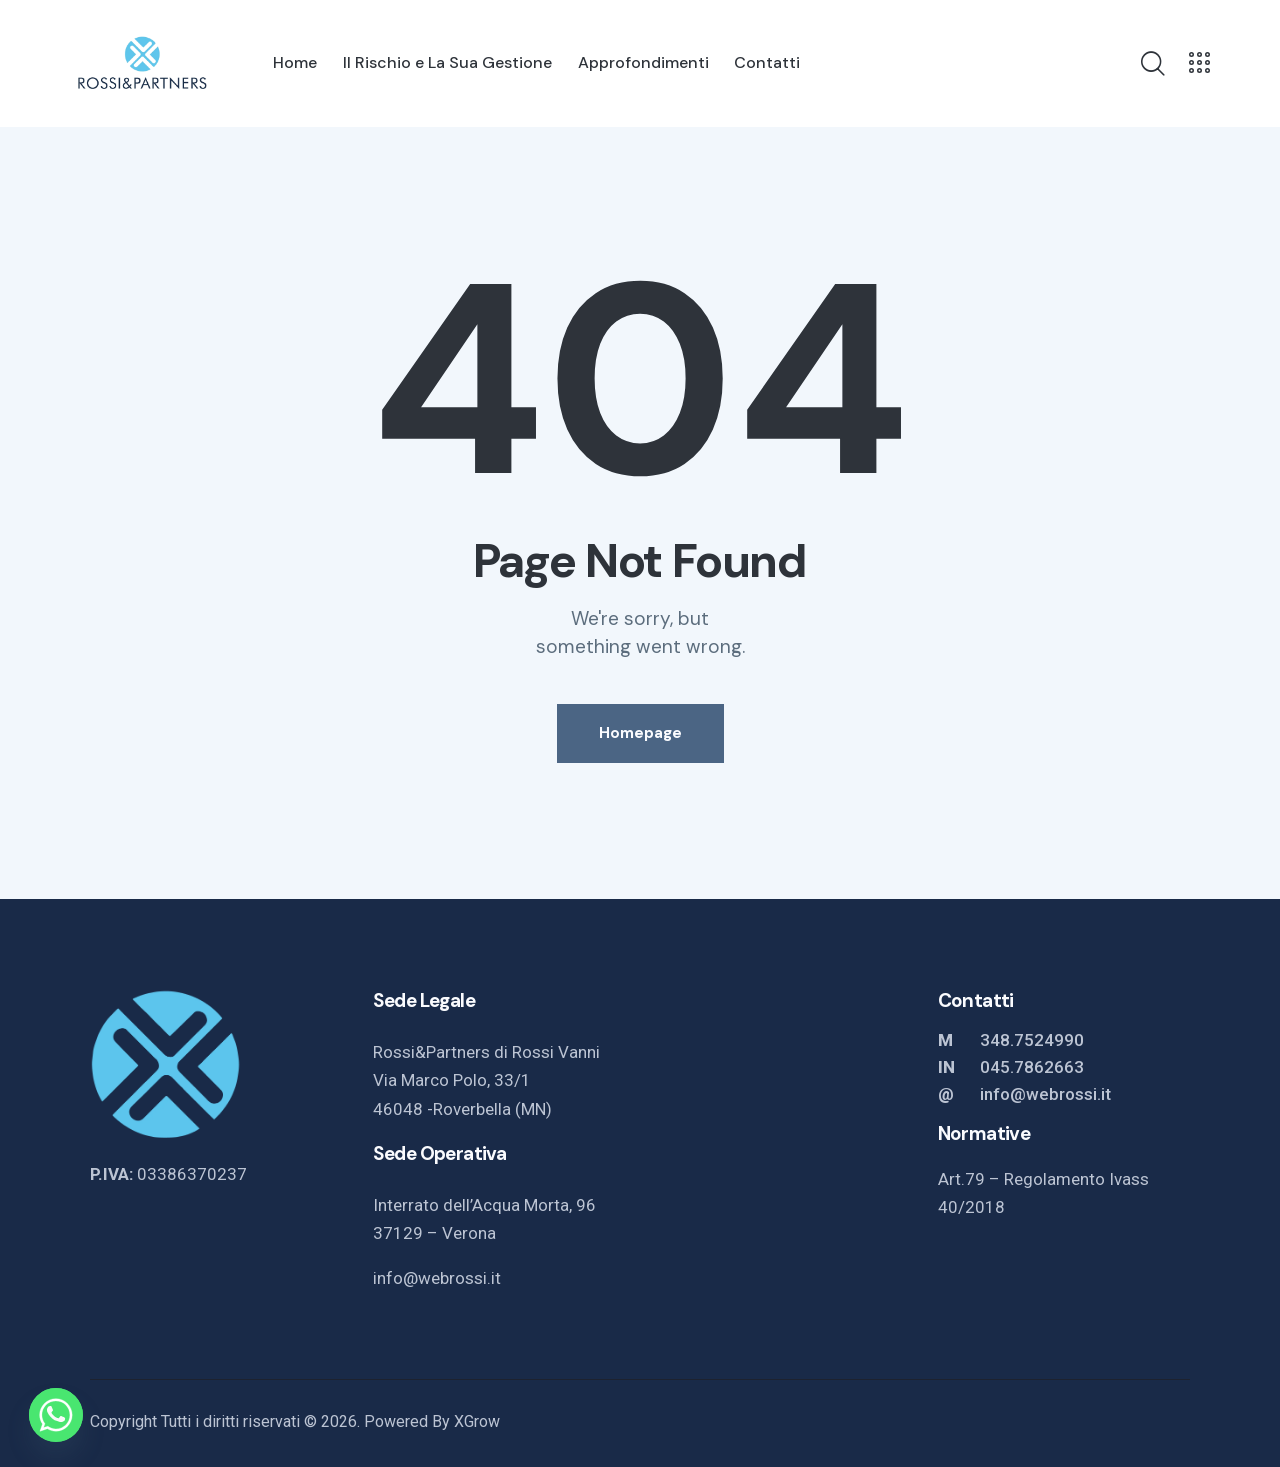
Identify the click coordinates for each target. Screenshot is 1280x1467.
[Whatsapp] (56, 1415)
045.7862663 (1032, 1067)
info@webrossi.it (437, 1278)
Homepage (640, 733)
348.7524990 (1032, 1040)
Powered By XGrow (432, 1421)
